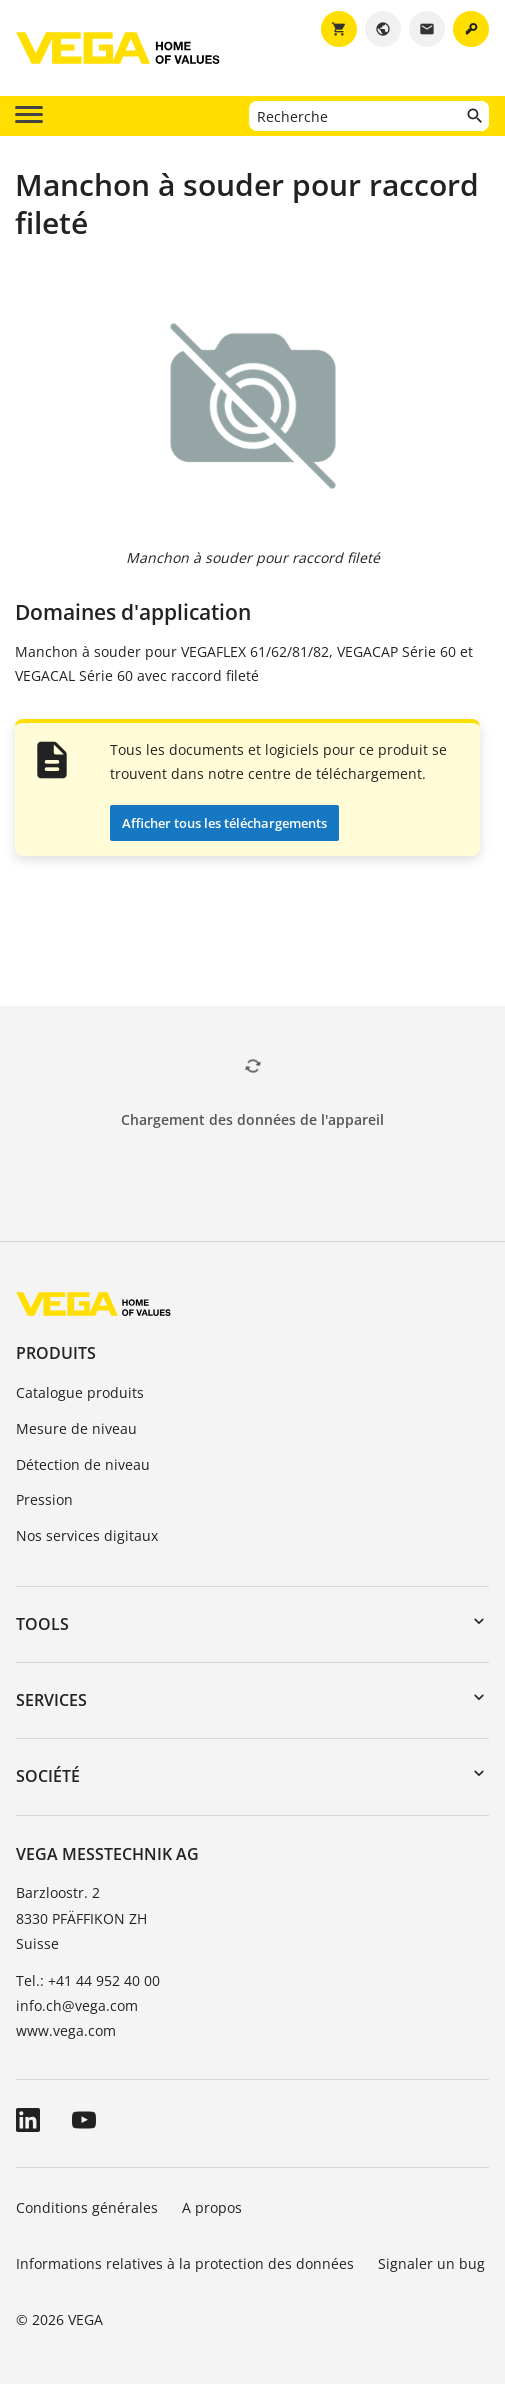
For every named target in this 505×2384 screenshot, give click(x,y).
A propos (214, 2207)
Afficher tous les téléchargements (224, 823)
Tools (42, 1624)
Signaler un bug (431, 2263)
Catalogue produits (80, 1392)
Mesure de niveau (76, 1428)
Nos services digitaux (87, 1535)
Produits (56, 1353)
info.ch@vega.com (77, 2005)
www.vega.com (66, 2030)
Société (48, 1776)
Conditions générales (87, 2207)
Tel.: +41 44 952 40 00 (88, 1980)
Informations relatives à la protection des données (185, 2263)
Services (51, 1700)
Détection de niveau (83, 1464)
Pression (44, 1499)
